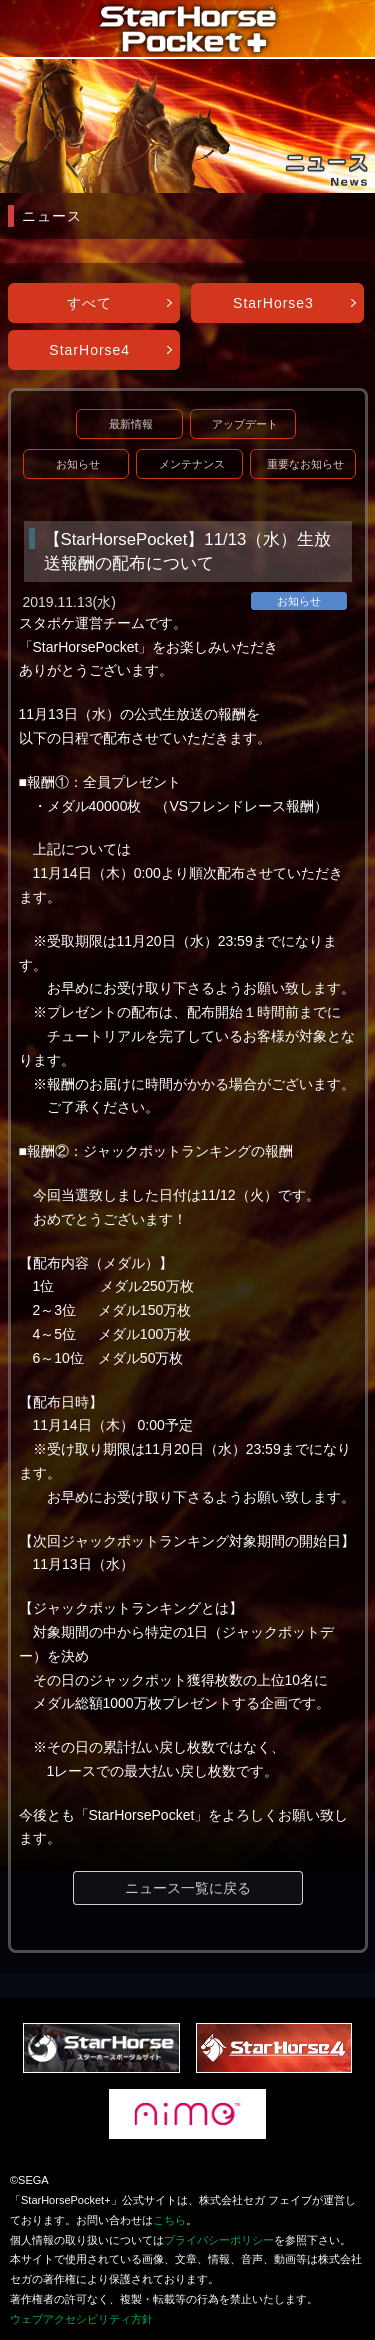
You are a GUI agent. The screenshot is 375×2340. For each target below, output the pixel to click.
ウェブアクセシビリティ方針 (81, 2319)
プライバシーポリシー (219, 2240)
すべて (89, 303)
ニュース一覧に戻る (188, 1888)
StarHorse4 (89, 350)
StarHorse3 (273, 303)
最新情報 (131, 424)
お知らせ (78, 464)
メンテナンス (192, 464)
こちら (169, 2220)
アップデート (245, 424)
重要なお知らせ (305, 464)
